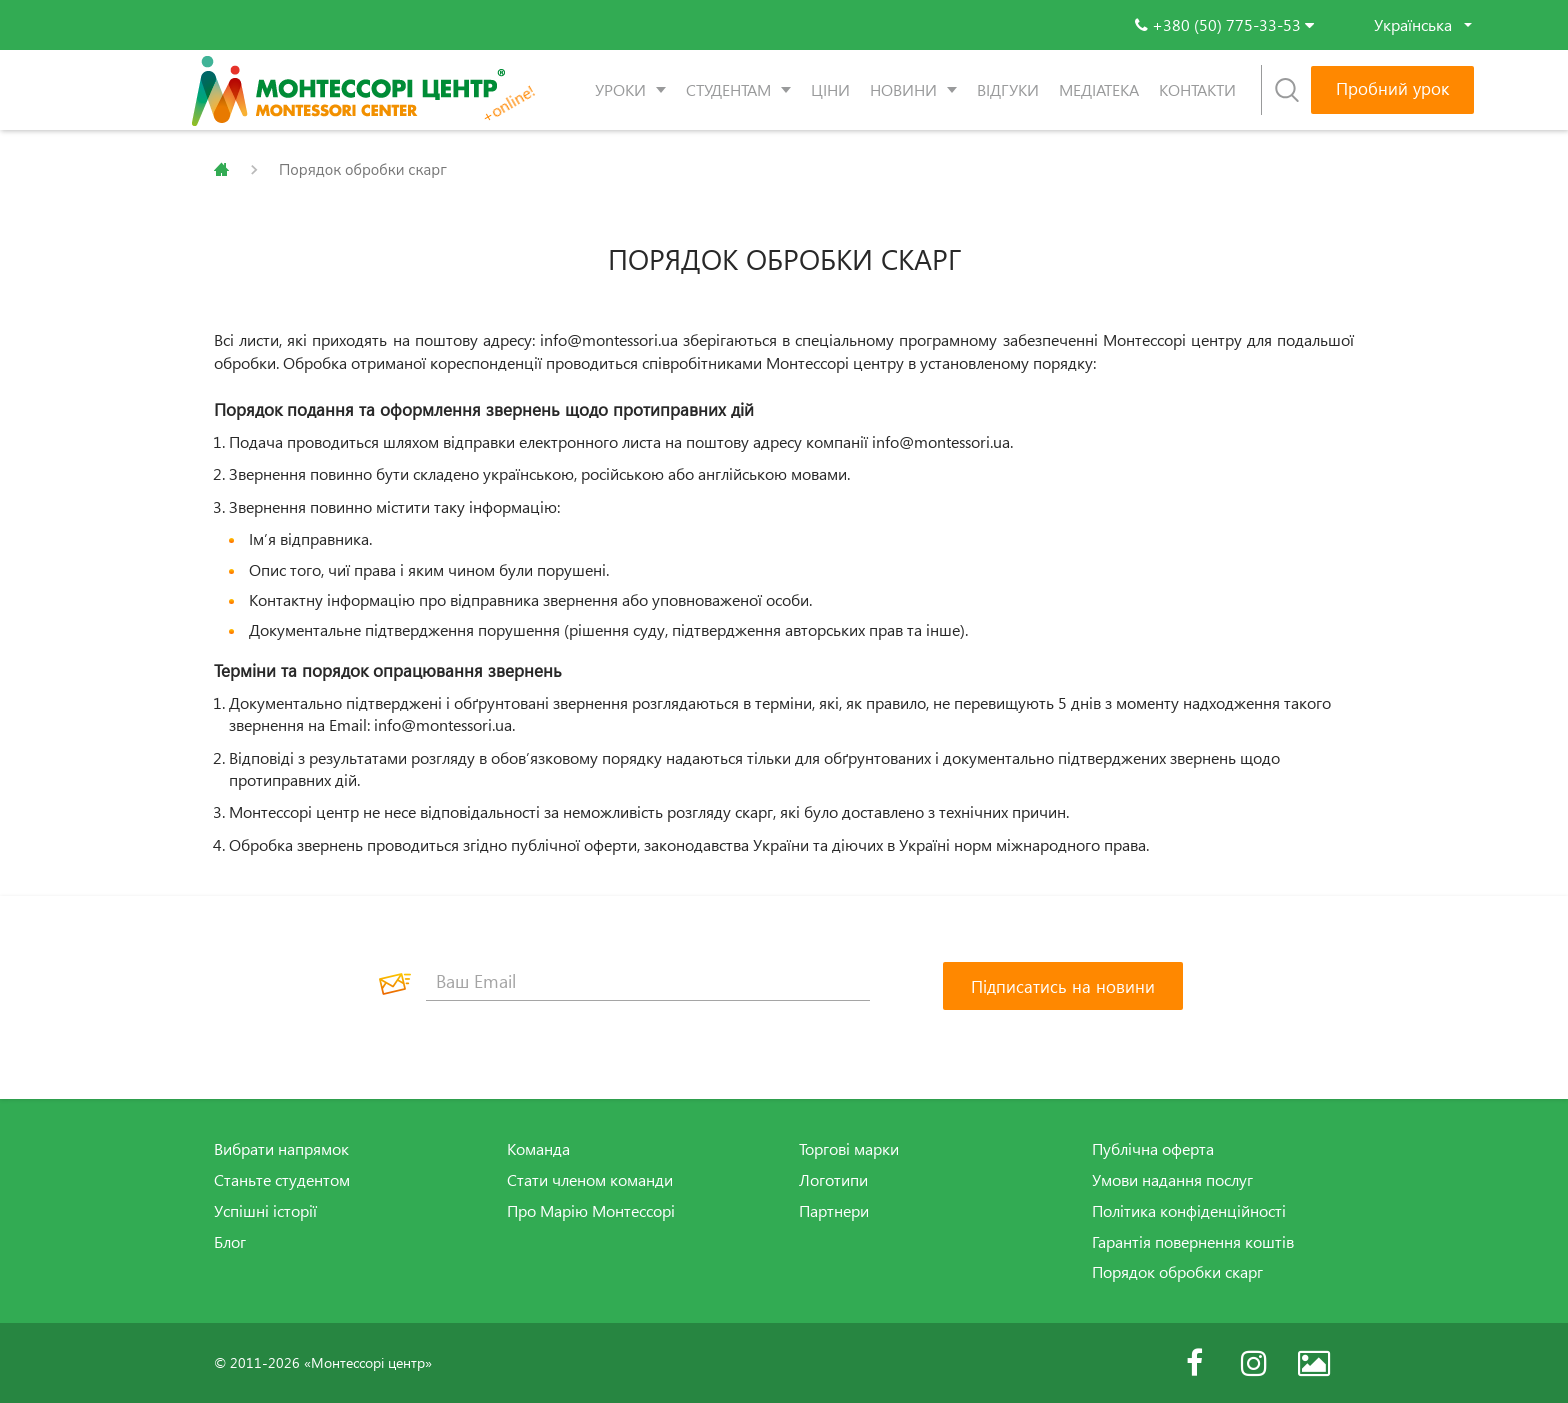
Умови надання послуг (1172, 1180)
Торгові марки (849, 1149)
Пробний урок (1392, 88)
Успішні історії (265, 1211)
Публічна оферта (1153, 1149)
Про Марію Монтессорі (591, 1211)
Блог (230, 1242)
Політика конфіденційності (1189, 1211)
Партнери (834, 1211)
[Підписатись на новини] (1063, 986)
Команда (538, 1149)
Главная (221, 170)
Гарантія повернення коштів (1193, 1242)
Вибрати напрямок (281, 1149)
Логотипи (833, 1180)
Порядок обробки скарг (1177, 1272)
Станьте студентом (282, 1180)
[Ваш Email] (648, 981)
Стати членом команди (590, 1180)
